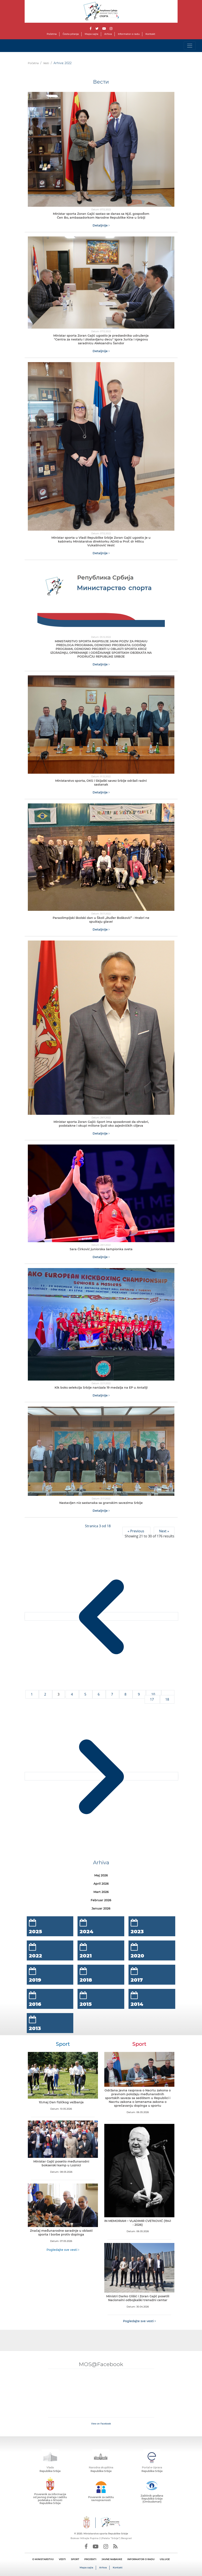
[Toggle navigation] (190, 45)
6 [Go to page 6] (99, 1694)
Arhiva (108, 33)
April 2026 (101, 1884)
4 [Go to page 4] (72, 1694)
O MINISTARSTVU (43, 2559)
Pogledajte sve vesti (63, 2250)
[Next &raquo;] (101, 1776)
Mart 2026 (101, 1892)
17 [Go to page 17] (152, 1699)
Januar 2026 (101, 1908)
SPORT (75, 2559)
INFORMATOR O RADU (141, 2559)
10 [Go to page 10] (153, 1694)
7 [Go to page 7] (112, 1694)
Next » (164, 1531)
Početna (52, 33)
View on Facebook (101, 2423)
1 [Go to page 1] (32, 1694)
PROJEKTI (90, 2559)
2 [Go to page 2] (45, 1694)
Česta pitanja (71, 33)
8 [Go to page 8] (125, 1694)
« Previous (136, 1531)
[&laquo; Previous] (101, 1616)
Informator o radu (129, 33)
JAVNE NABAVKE (112, 2559)
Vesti (46, 63)
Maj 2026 (101, 1875)
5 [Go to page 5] (85, 1694)
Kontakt (150, 33)
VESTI (62, 2559)
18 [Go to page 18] (167, 1699)
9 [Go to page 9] (139, 1694)
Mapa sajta (91, 33)
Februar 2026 (101, 1900)
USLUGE (165, 2559)
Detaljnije (101, 225)
